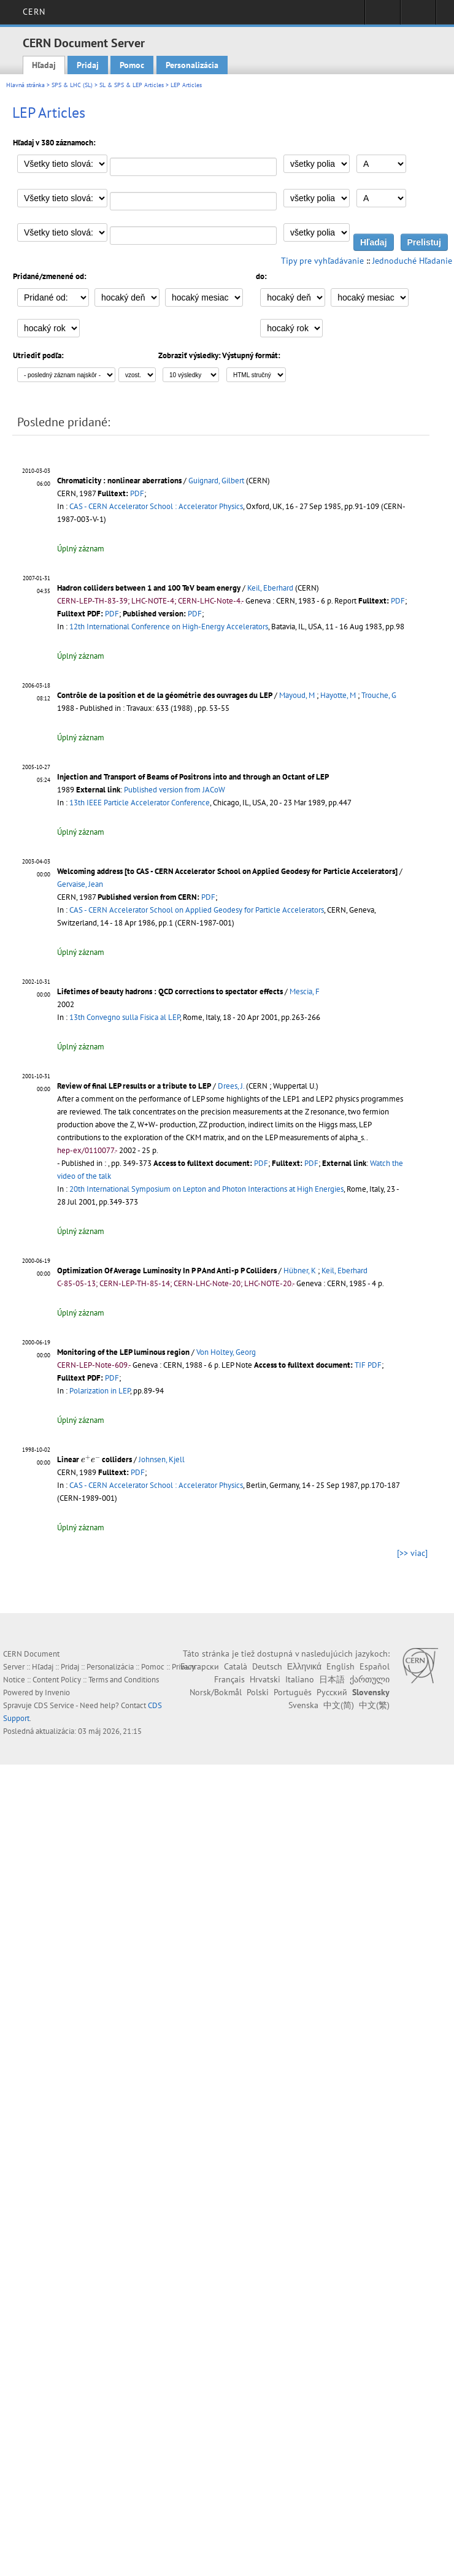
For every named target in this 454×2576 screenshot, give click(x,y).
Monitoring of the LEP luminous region (123, 1352)
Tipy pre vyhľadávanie (322, 260)
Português (293, 1692)
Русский (332, 1692)
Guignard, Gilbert (216, 480)
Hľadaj (44, 65)
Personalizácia (192, 65)
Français (229, 1679)
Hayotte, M (338, 695)
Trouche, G (378, 695)
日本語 (332, 1679)
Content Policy (57, 1679)
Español (375, 1666)
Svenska (303, 1705)
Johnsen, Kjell (162, 1459)
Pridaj (88, 65)
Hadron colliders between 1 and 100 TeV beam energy (148, 588)
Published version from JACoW (174, 789)
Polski (258, 1692)
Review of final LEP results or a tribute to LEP (134, 1086)
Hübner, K (299, 1270)
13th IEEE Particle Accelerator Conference (139, 802)
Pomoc (132, 65)
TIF (360, 1365)
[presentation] (90, 1459)
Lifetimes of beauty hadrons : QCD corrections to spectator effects (170, 991)
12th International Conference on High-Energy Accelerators (168, 626)
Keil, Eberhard (270, 588)
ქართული (370, 1679)
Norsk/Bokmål (216, 1692)
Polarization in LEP (99, 1391)
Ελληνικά (304, 1666)
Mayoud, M (297, 695)
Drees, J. (231, 1086)
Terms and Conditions (123, 1679)
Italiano (299, 1679)
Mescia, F (305, 991)
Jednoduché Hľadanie (412, 260)
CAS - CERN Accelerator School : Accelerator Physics (156, 506)
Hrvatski (265, 1679)
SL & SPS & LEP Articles (131, 85)
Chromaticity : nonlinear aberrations (119, 480)
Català (235, 1666)
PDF (137, 493)
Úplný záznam (80, 548)
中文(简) (338, 1705)
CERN (34, 11)
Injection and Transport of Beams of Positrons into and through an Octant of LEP (193, 777)
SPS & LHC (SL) (72, 85)
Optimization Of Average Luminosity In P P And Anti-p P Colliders (167, 1270)
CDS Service (54, 1705)
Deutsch (267, 1666)
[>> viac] (412, 1552)
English (340, 1666)
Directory (418, 16)
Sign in (382, 16)
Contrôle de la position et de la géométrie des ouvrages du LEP (164, 695)
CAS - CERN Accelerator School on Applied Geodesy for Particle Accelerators (196, 910)
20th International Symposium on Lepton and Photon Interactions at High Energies (206, 1189)
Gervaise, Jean (80, 884)
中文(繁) (374, 1705)
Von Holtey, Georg (226, 1352)
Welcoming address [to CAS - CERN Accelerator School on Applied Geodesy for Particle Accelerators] (227, 871)
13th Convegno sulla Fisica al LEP (124, 1017)
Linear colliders (94, 1459)
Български (199, 1666)
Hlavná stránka (25, 85)
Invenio (57, 1692)
